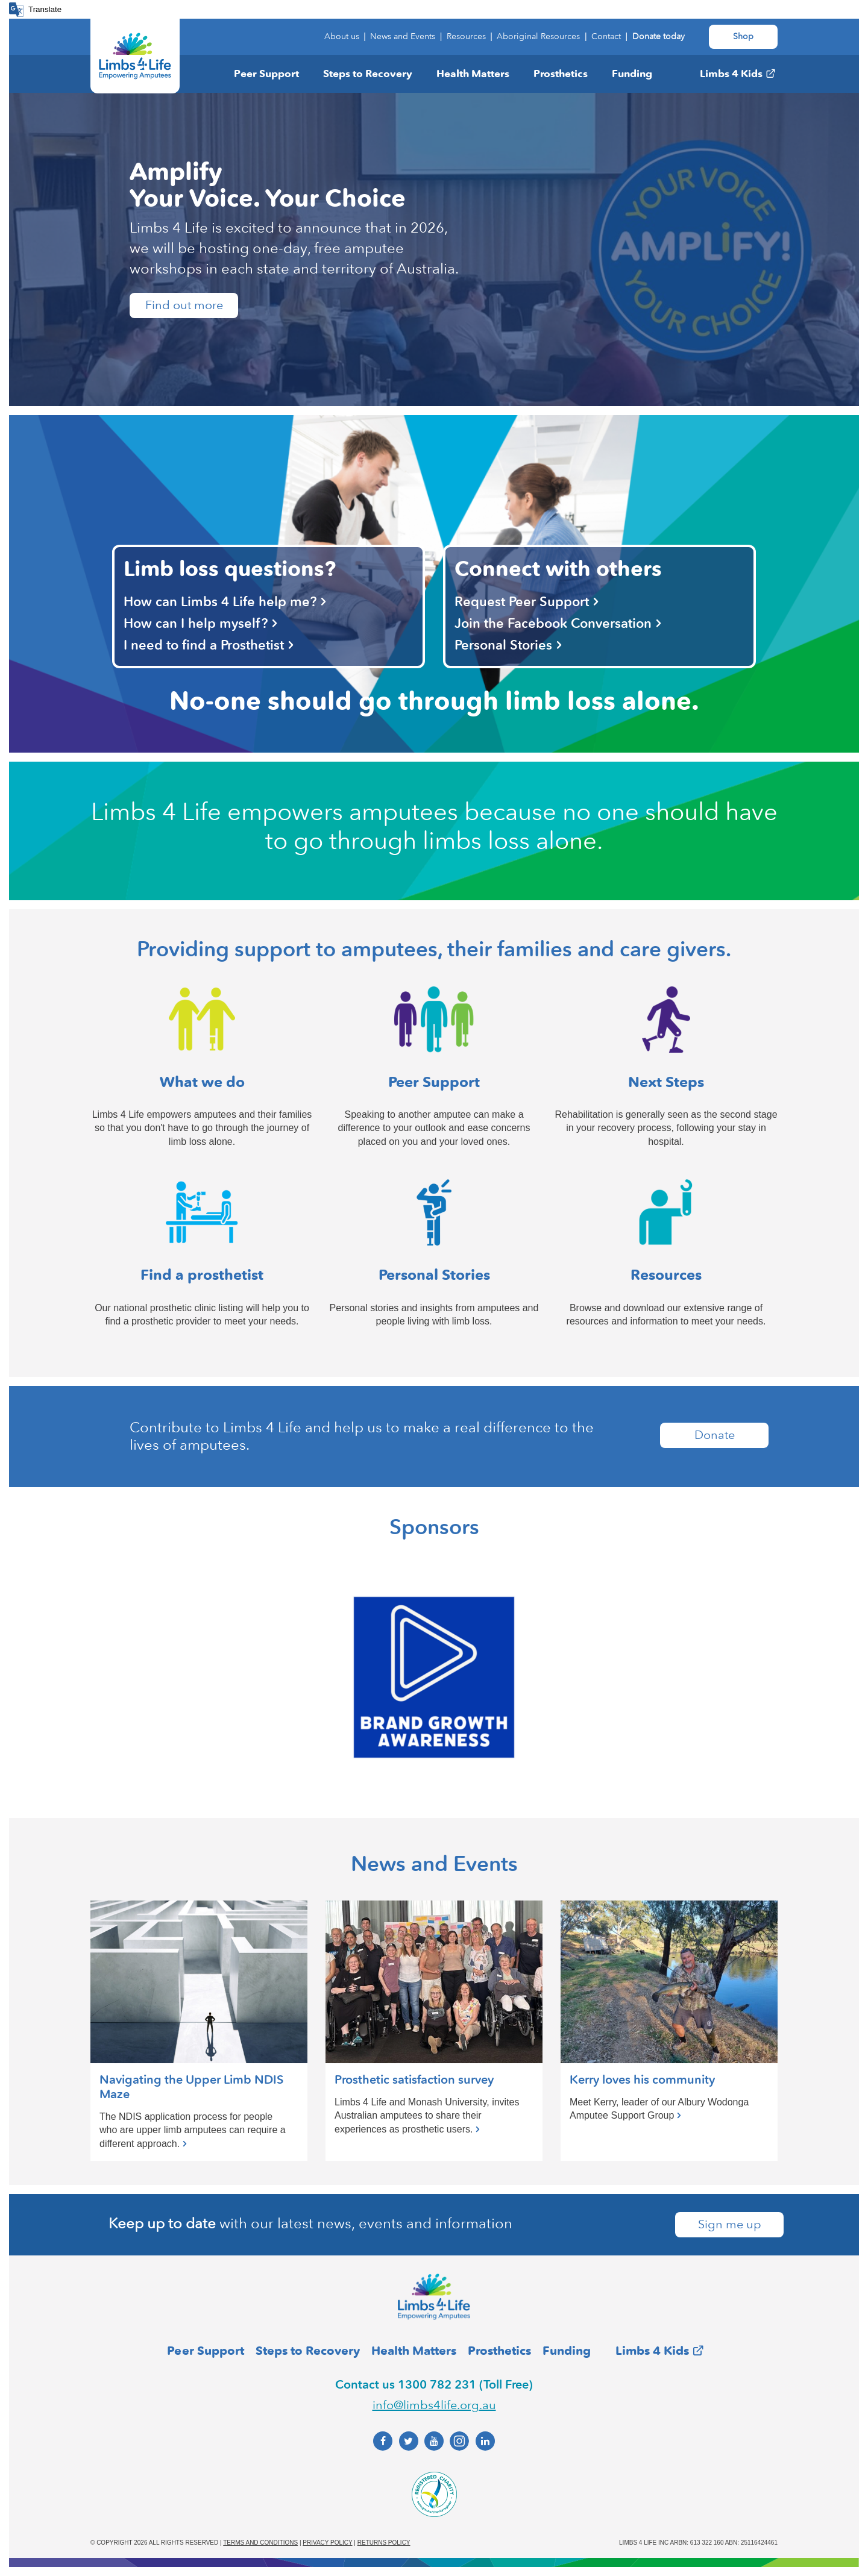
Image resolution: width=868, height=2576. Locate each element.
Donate (714, 1435)
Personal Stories (503, 645)
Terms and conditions (260, 2542)
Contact (606, 36)
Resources (466, 36)
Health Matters (472, 73)
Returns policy (383, 2542)
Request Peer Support (521, 602)
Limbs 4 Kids (731, 73)
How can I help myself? (196, 623)
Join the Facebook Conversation (553, 623)
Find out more (184, 305)
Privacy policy (327, 2542)
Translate (44, 9)
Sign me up (729, 2224)
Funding (632, 73)
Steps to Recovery (367, 73)
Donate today (658, 36)
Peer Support (266, 73)
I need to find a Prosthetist (204, 645)
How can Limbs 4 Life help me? (220, 602)
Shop (743, 36)
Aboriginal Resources (538, 36)
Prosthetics (560, 73)
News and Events (402, 36)
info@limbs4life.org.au (434, 2405)
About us (341, 36)
